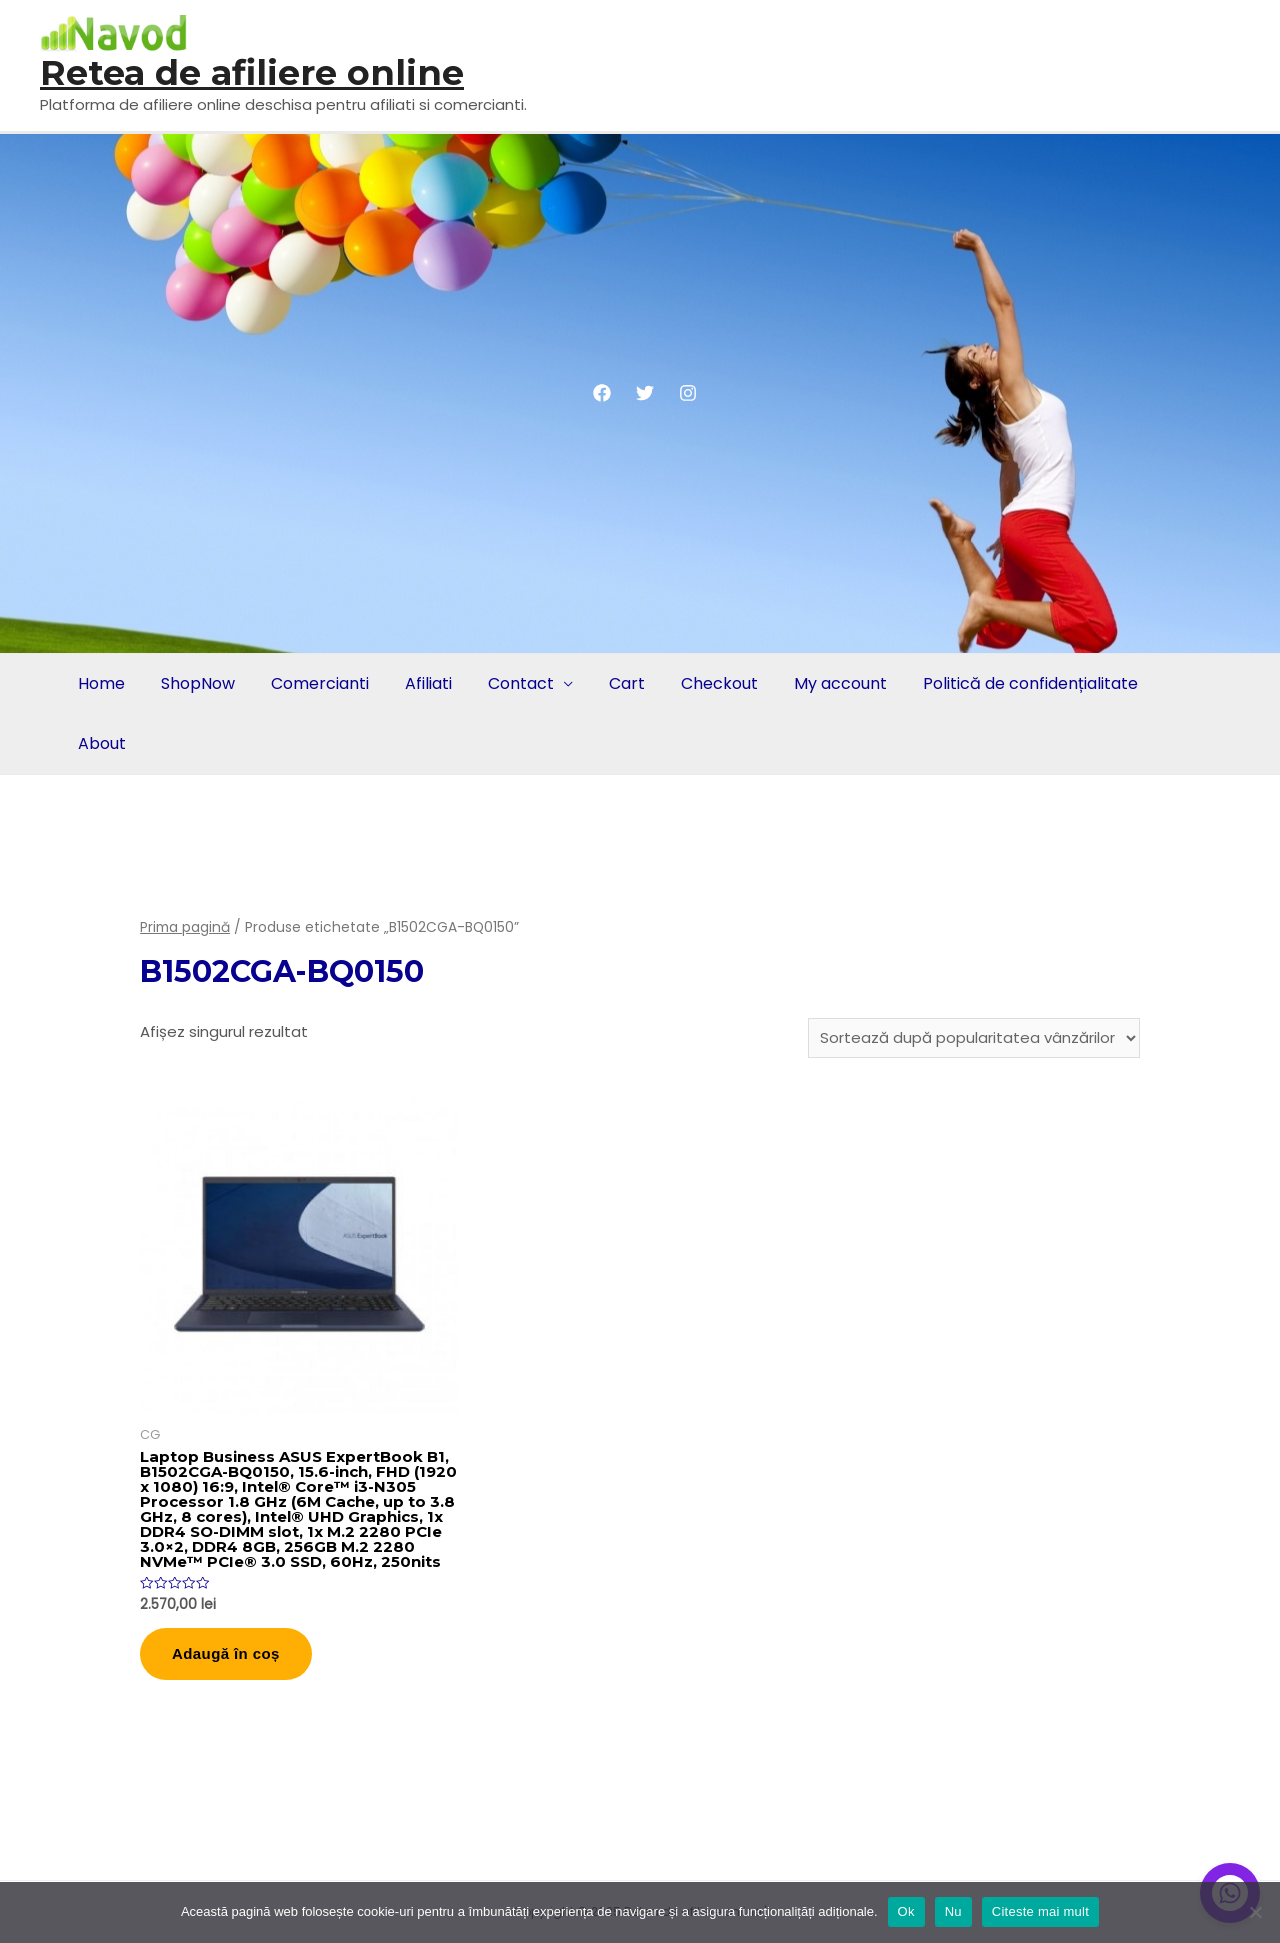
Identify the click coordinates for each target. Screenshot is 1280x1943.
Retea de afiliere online (252, 72)
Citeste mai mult (1040, 1911)
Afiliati (428, 683)
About (102, 743)
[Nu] (1255, 1912)
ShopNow (198, 683)
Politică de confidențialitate (1030, 683)
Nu (953, 1911)
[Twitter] (645, 393)
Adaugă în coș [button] (226, 1653)
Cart (627, 683)
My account (840, 683)
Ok (906, 1911)
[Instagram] (688, 393)
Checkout (719, 683)
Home (101, 683)
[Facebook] (602, 393)
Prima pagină (185, 927)
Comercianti (320, 683)
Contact (521, 683)
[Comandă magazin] (974, 1038)
